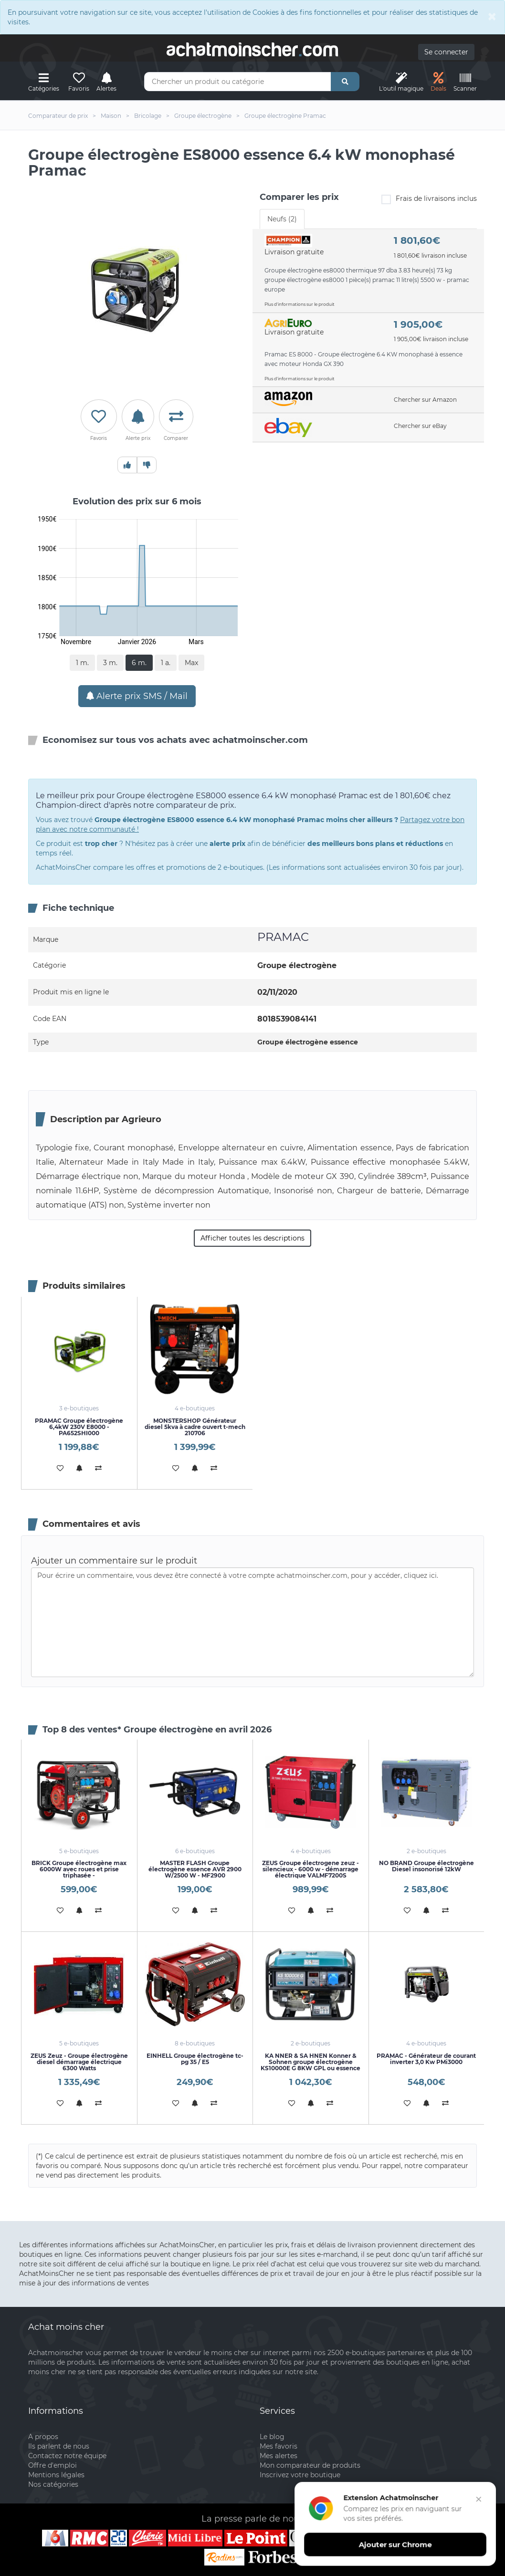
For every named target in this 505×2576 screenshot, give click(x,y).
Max (191, 662)
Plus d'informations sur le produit (299, 304)
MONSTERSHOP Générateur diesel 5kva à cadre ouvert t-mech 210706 (195, 1427)
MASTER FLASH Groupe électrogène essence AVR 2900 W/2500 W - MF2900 (195, 1869)
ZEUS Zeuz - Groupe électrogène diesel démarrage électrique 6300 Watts (79, 2062)
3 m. (110, 662)
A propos (43, 2436)
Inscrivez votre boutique (300, 2475)
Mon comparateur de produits (310, 2465)
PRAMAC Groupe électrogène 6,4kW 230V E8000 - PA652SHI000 (79, 1427)
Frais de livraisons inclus (429, 199)
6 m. (139, 662)
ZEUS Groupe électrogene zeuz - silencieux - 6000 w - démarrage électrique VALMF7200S (310, 1869)
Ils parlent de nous (58, 2446)
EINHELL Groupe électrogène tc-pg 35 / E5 (195, 2058)
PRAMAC (283, 937)
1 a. (165, 662)
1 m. (82, 662)
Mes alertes (278, 2455)
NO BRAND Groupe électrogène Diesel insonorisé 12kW (426, 1866)
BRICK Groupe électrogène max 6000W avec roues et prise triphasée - (79, 1869)
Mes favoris (278, 2446)
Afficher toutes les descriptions (252, 1238)
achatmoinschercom (252, 50)
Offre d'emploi (52, 2465)
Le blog (272, 2436)
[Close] (492, 16)
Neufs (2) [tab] (282, 219)
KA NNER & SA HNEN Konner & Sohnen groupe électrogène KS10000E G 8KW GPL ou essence (310, 2062)
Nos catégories (53, 2484)
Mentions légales (56, 2475)
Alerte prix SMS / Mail (137, 696)
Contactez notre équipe (67, 2455)
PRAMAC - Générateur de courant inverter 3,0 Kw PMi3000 (426, 2058)
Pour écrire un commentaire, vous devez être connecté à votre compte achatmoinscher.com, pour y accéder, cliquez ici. (252, 1622)
